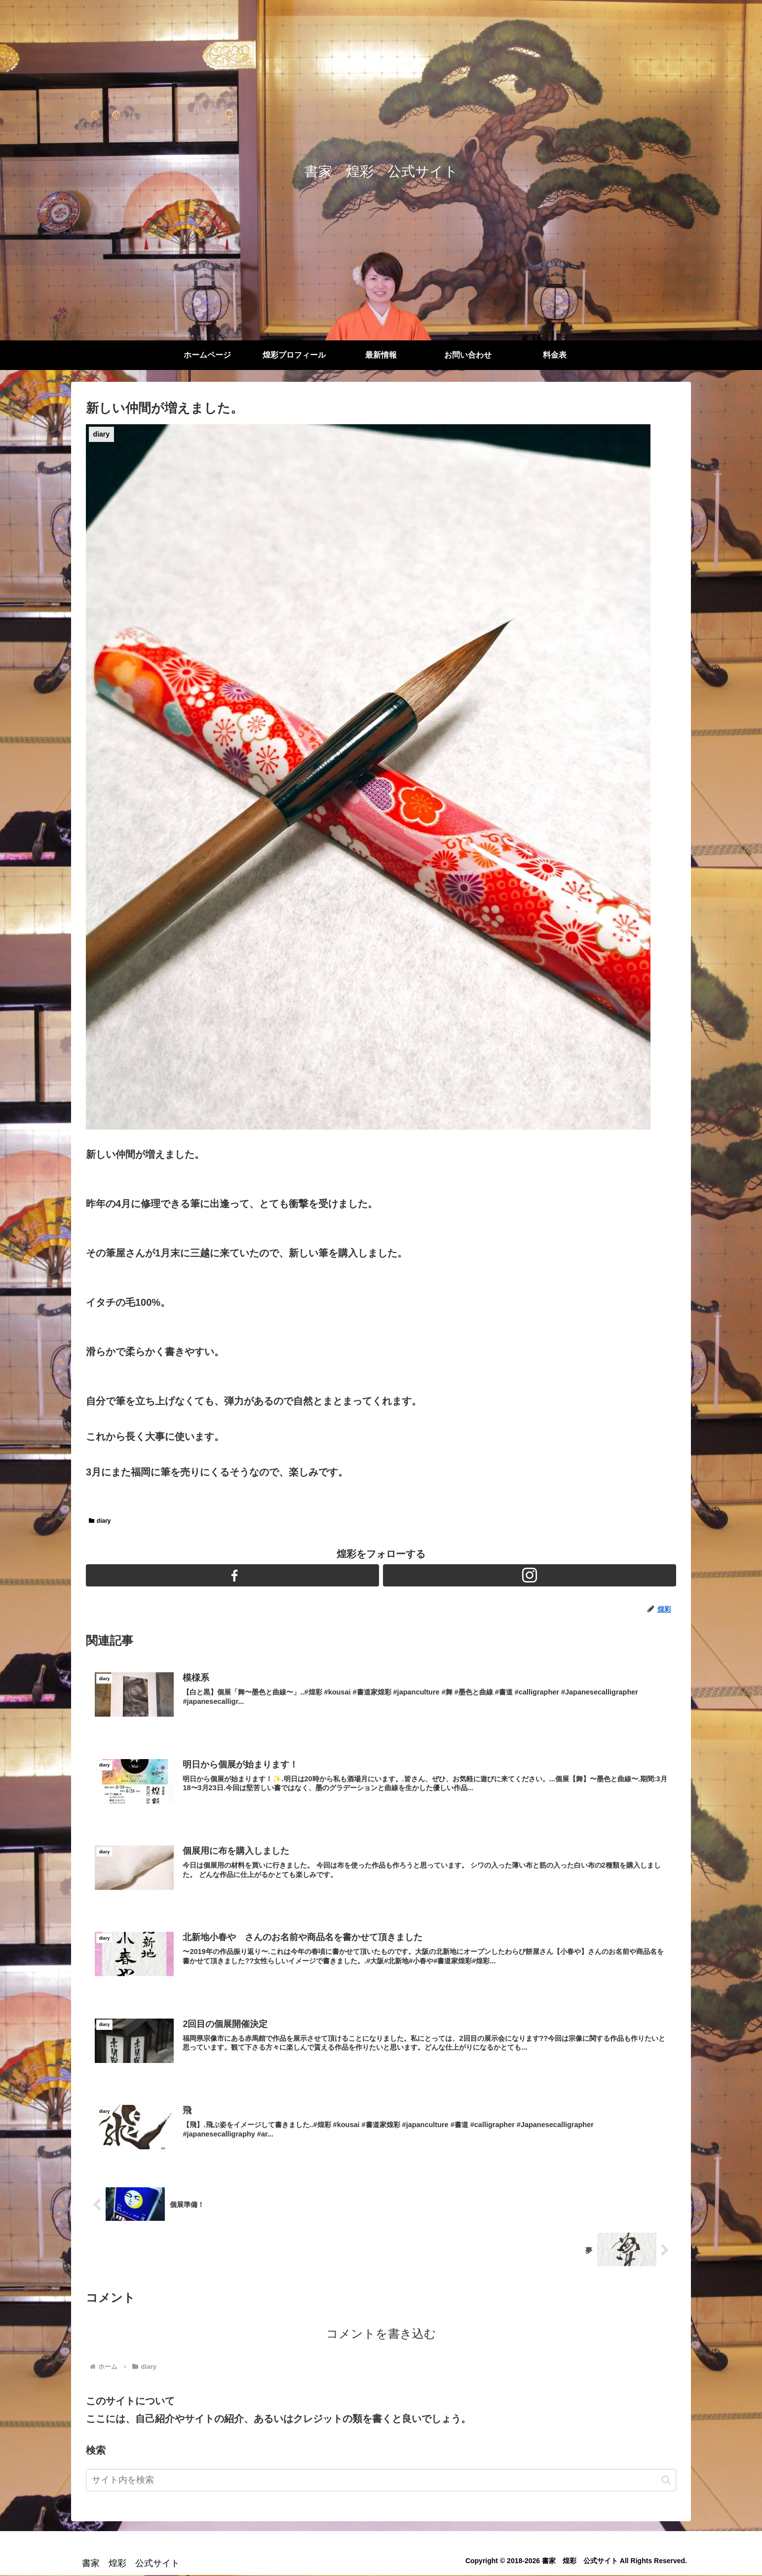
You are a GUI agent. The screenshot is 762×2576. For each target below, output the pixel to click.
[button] (666, 2481)
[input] (381, 2481)
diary (100, 1520)
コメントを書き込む (381, 2334)
